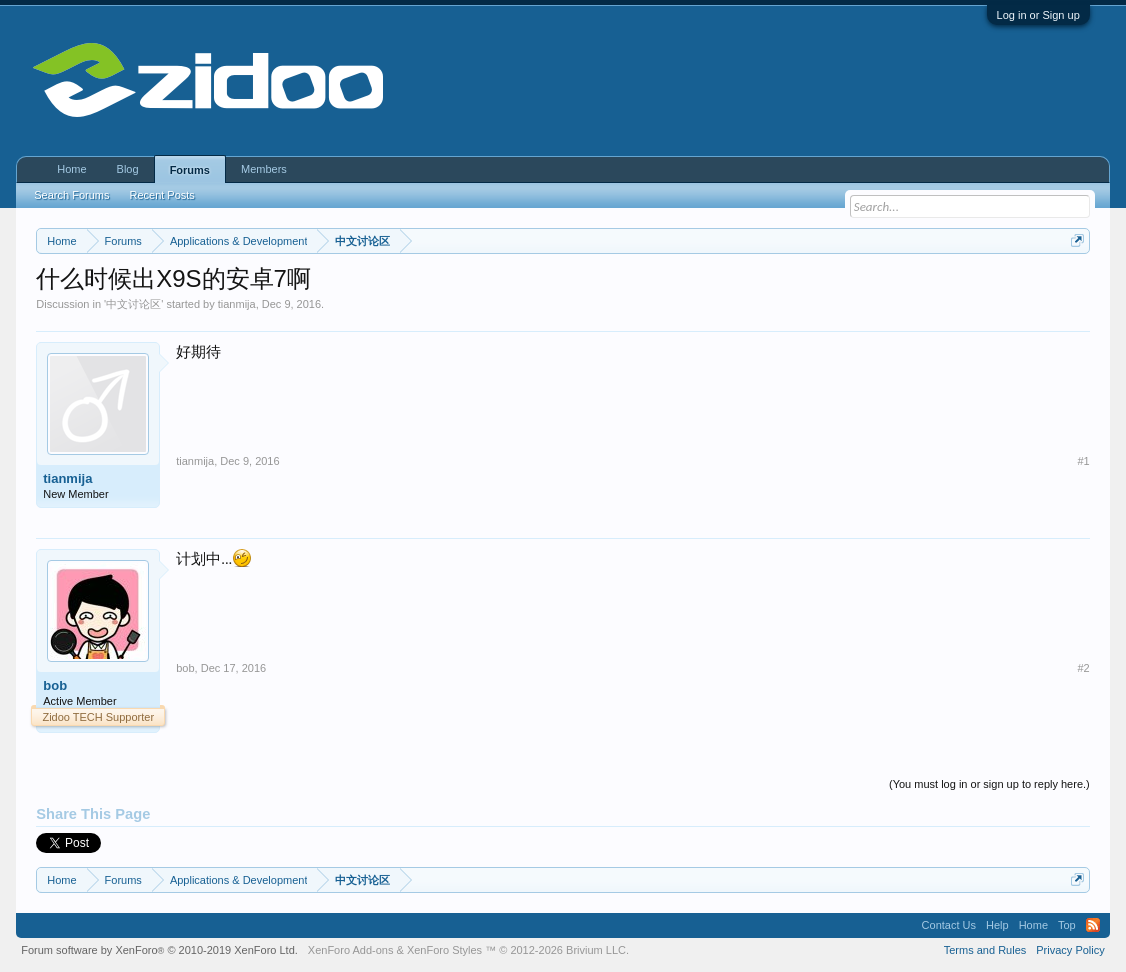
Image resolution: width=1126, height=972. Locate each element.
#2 (1084, 668)
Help (997, 925)
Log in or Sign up (1038, 15)
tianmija (237, 304)
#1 (1084, 461)
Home (71, 169)
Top (1067, 925)
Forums (190, 170)
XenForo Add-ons (351, 950)
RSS (1093, 925)
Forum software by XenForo (159, 950)
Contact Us (949, 925)
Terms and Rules (985, 950)
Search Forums (71, 195)
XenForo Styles (444, 950)
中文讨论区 (133, 304)
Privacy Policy (1070, 950)
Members (264, 169)
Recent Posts (161, 195)
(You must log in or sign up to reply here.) (989, 784)
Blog (128, 169)
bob (55, 685)
